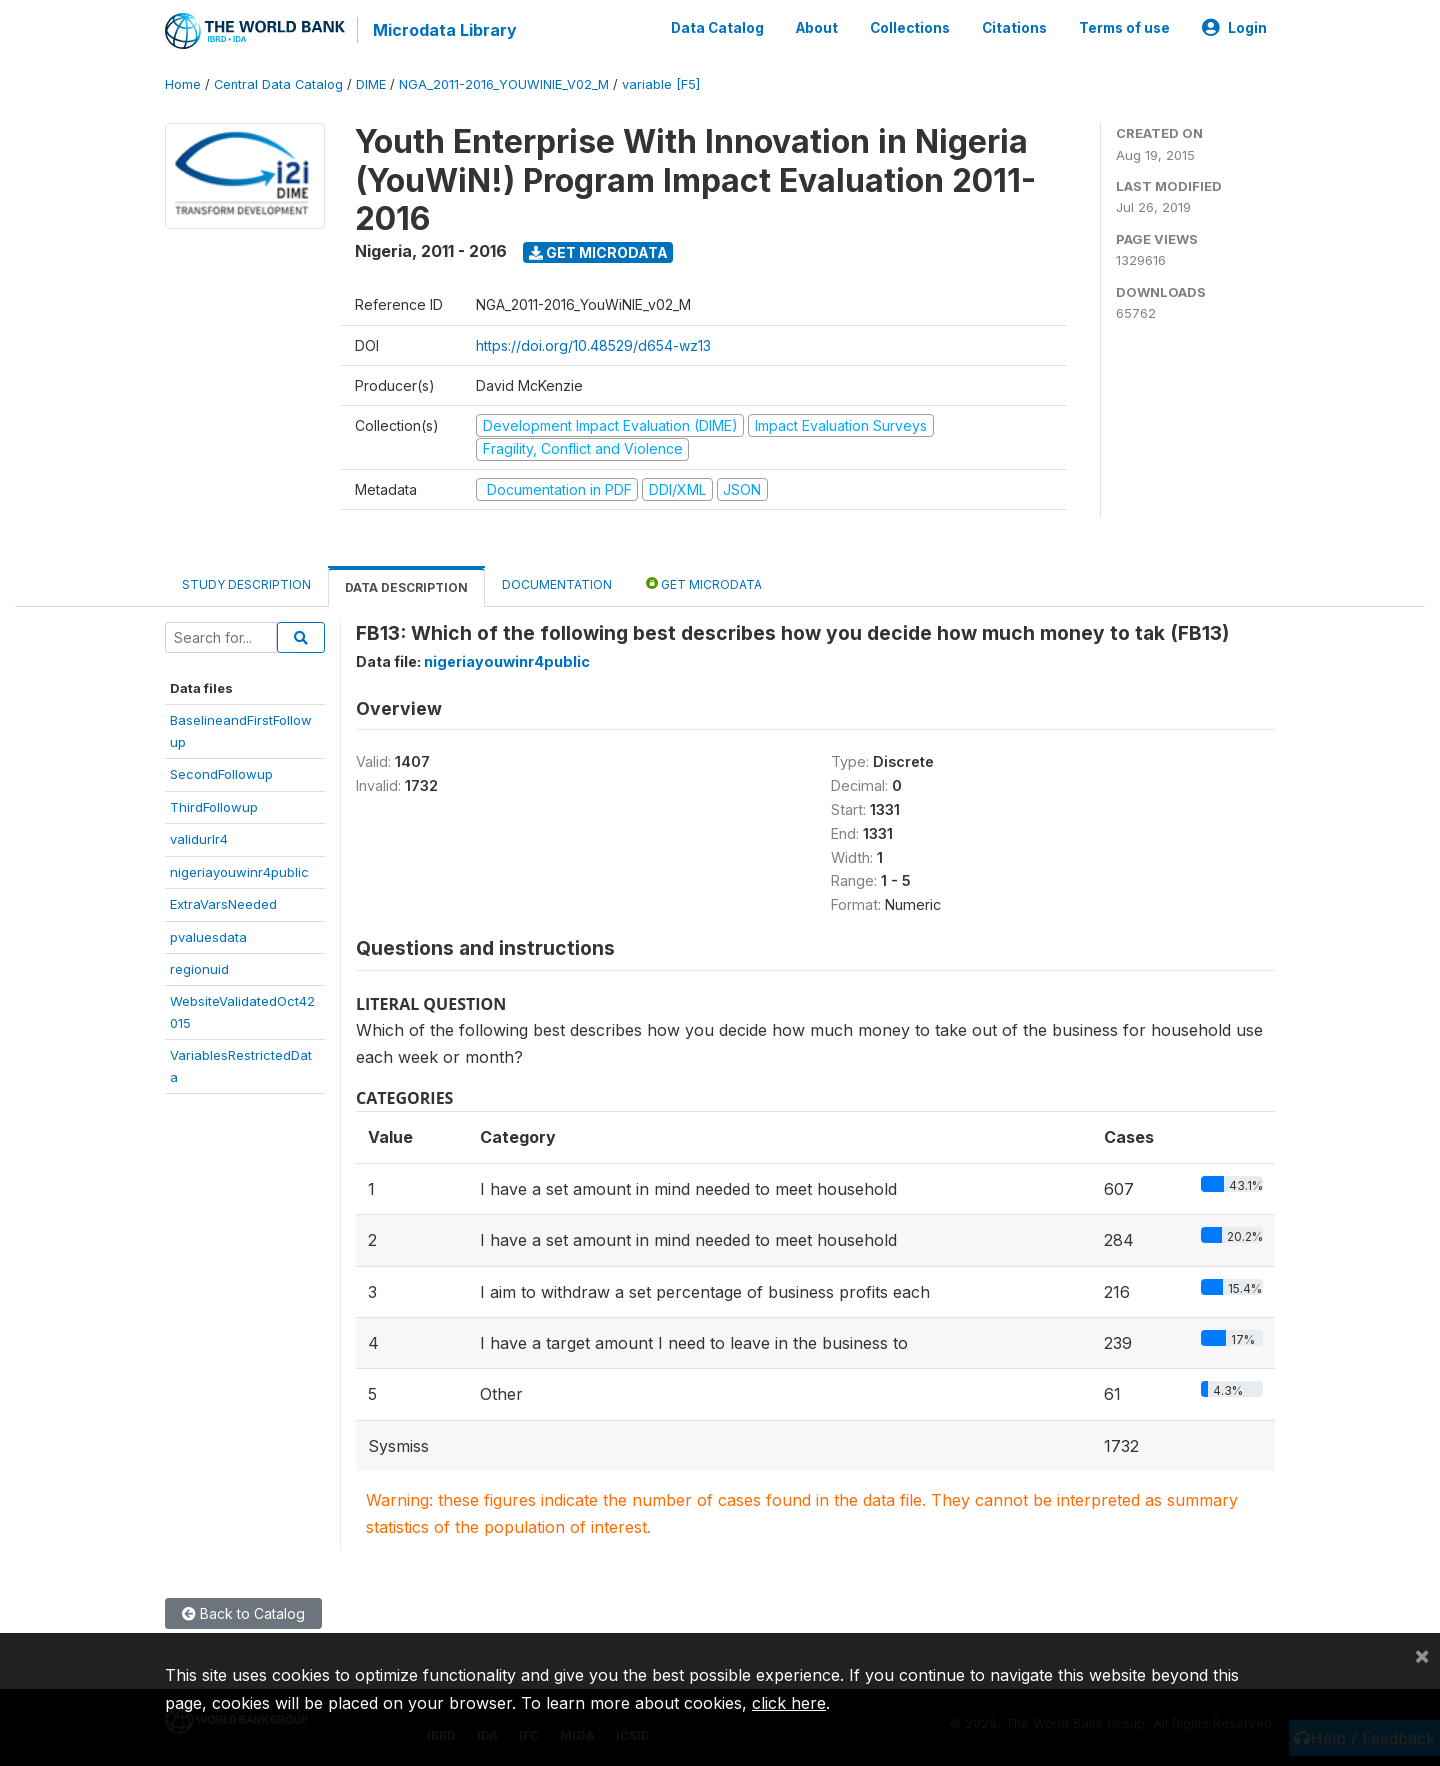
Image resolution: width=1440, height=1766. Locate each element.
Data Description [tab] (406, 587)
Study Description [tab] (246, 584)
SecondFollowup (221, 774)
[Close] (1422, 1655)
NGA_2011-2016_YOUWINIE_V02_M (504, 84)
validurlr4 (199, 839)
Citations (1014, 28)
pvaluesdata (208, 937)
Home (183, 84)
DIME (371, 84)
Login (1234, 28)
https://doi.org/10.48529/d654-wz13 (593, 345)
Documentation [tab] (557, 584)
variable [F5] (661, 84)
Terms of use (1124, 28)
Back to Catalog (243, 1613)
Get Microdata (598, 252)
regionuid (199, 969)
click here (789, 1703)
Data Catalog (717, 28)
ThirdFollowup (214, 807)
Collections (910, 28)
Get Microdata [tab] (704, 583)
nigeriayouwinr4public (239, 872)
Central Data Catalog (278, 84)
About (817, 28)
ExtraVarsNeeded (223, 904)
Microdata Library (445, 30)
